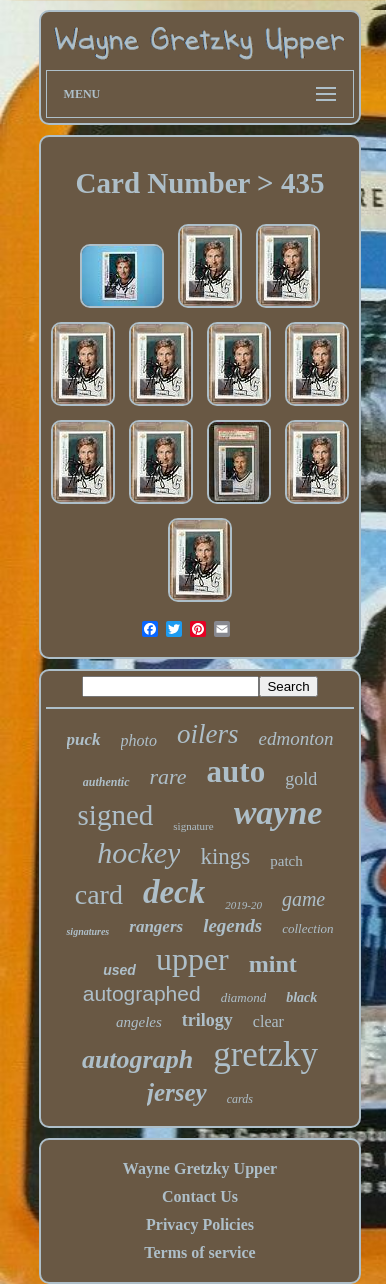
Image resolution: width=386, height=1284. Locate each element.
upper (192, 959)
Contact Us (200, 1196)
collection (307, 928)
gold (301, 779)
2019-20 (243, 905)
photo (139, 740)
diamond (244, 997)
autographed (142, 993)
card (99, 894)
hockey (138, 852)
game (303, 899)
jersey (177, 1092)
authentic (106, 782)
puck (84, 739)
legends (232, 925)
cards (240, 1099)
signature (193, 826)
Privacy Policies (200, 1224)
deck (174, 892)
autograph (137, 1059)
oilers (208, 734)
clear (268, 1021)
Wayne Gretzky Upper (200, 1168)
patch (286, 861)
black (301, 997)
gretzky (265, 1054)
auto (236, 771)
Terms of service (199, 1252)
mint (273, 964)
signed (116, 815)
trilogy (207, 1020)
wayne (278, 812)
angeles (139, 1022)
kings (225, 856)
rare (168, 776)
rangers (156, 926)
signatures (87, 931)
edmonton (296, 738)
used (119, 970)
